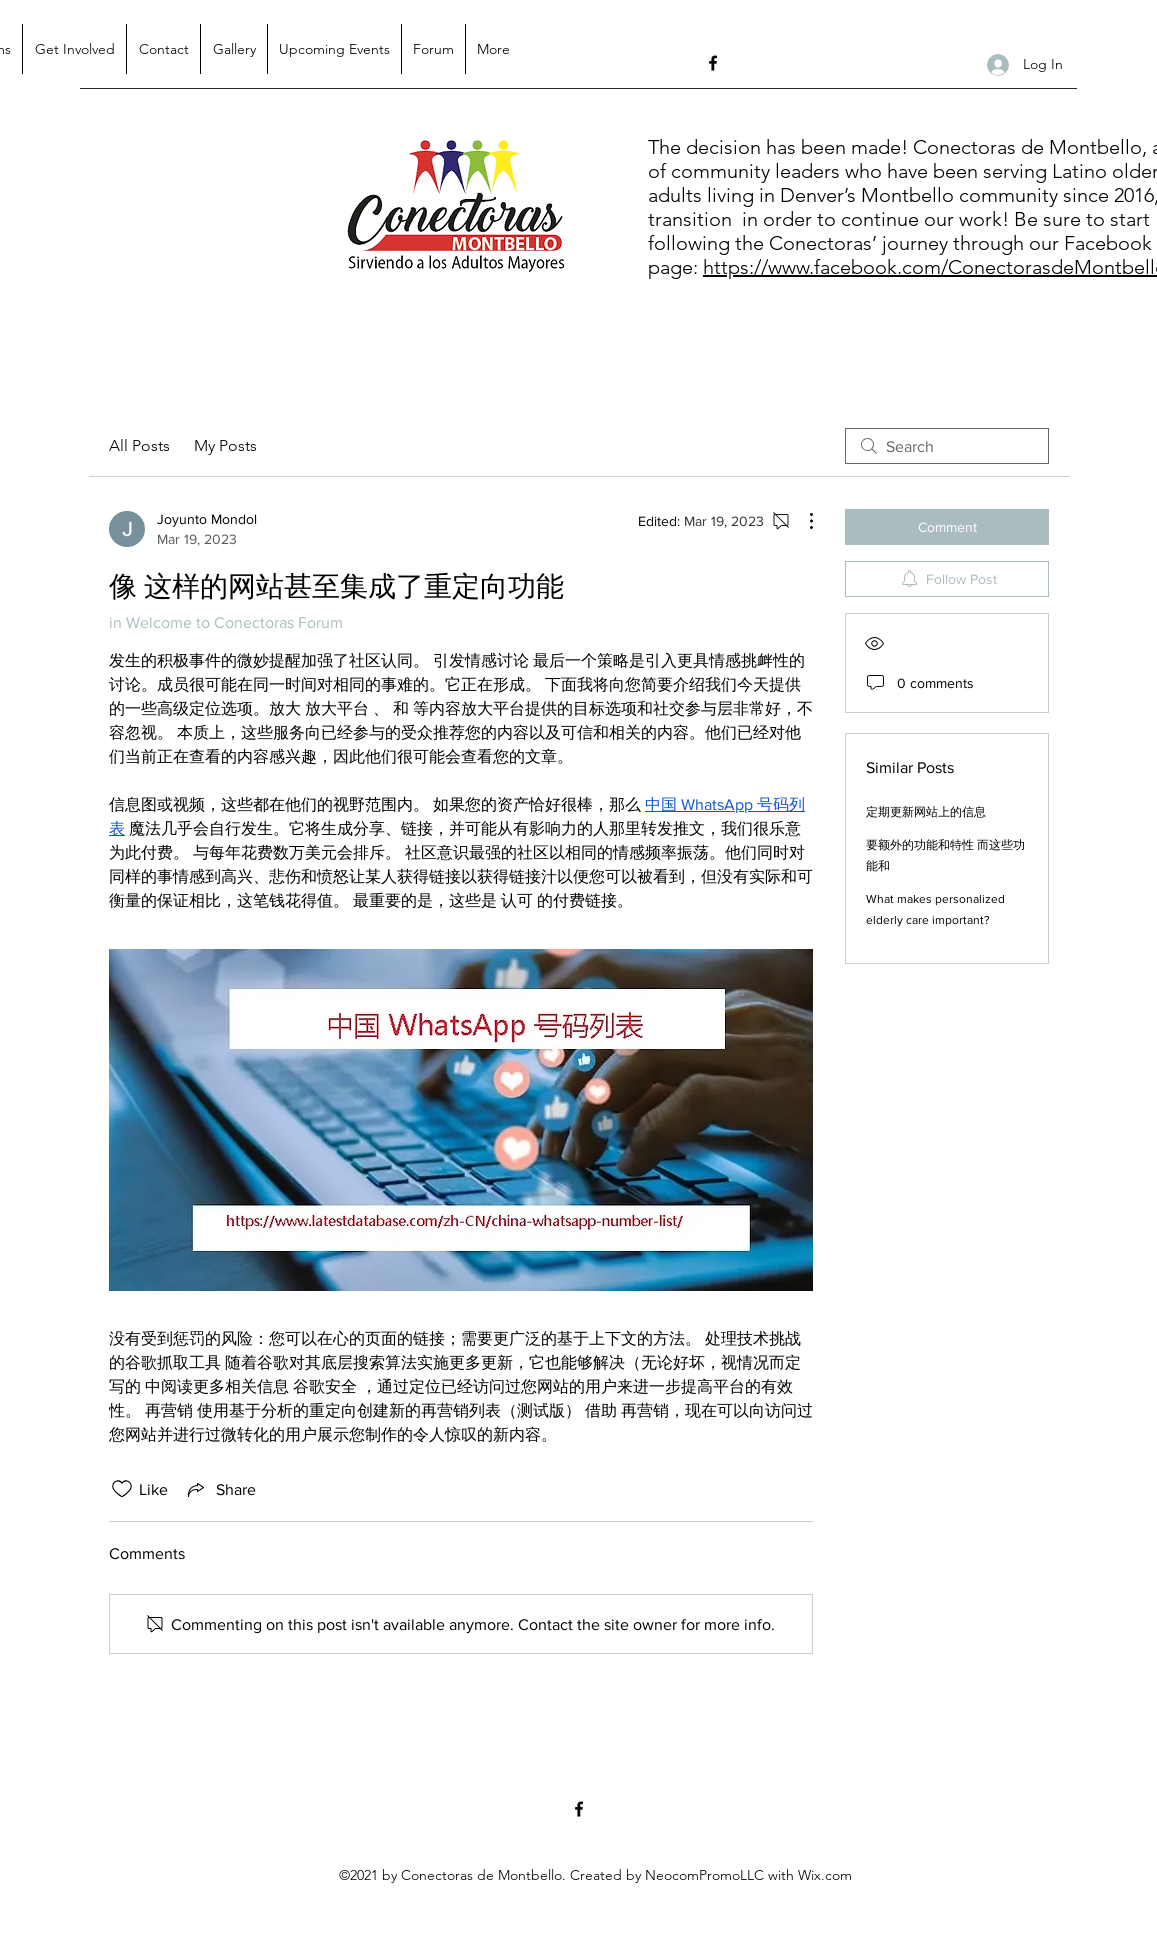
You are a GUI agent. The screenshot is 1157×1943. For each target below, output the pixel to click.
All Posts (139, 445)
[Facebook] (713, 63)
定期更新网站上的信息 (926, 812)
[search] (947, 446)
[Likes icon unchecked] (122, 1489)
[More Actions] (801, 521)
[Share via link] (220, 1489)
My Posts (225, 445)
